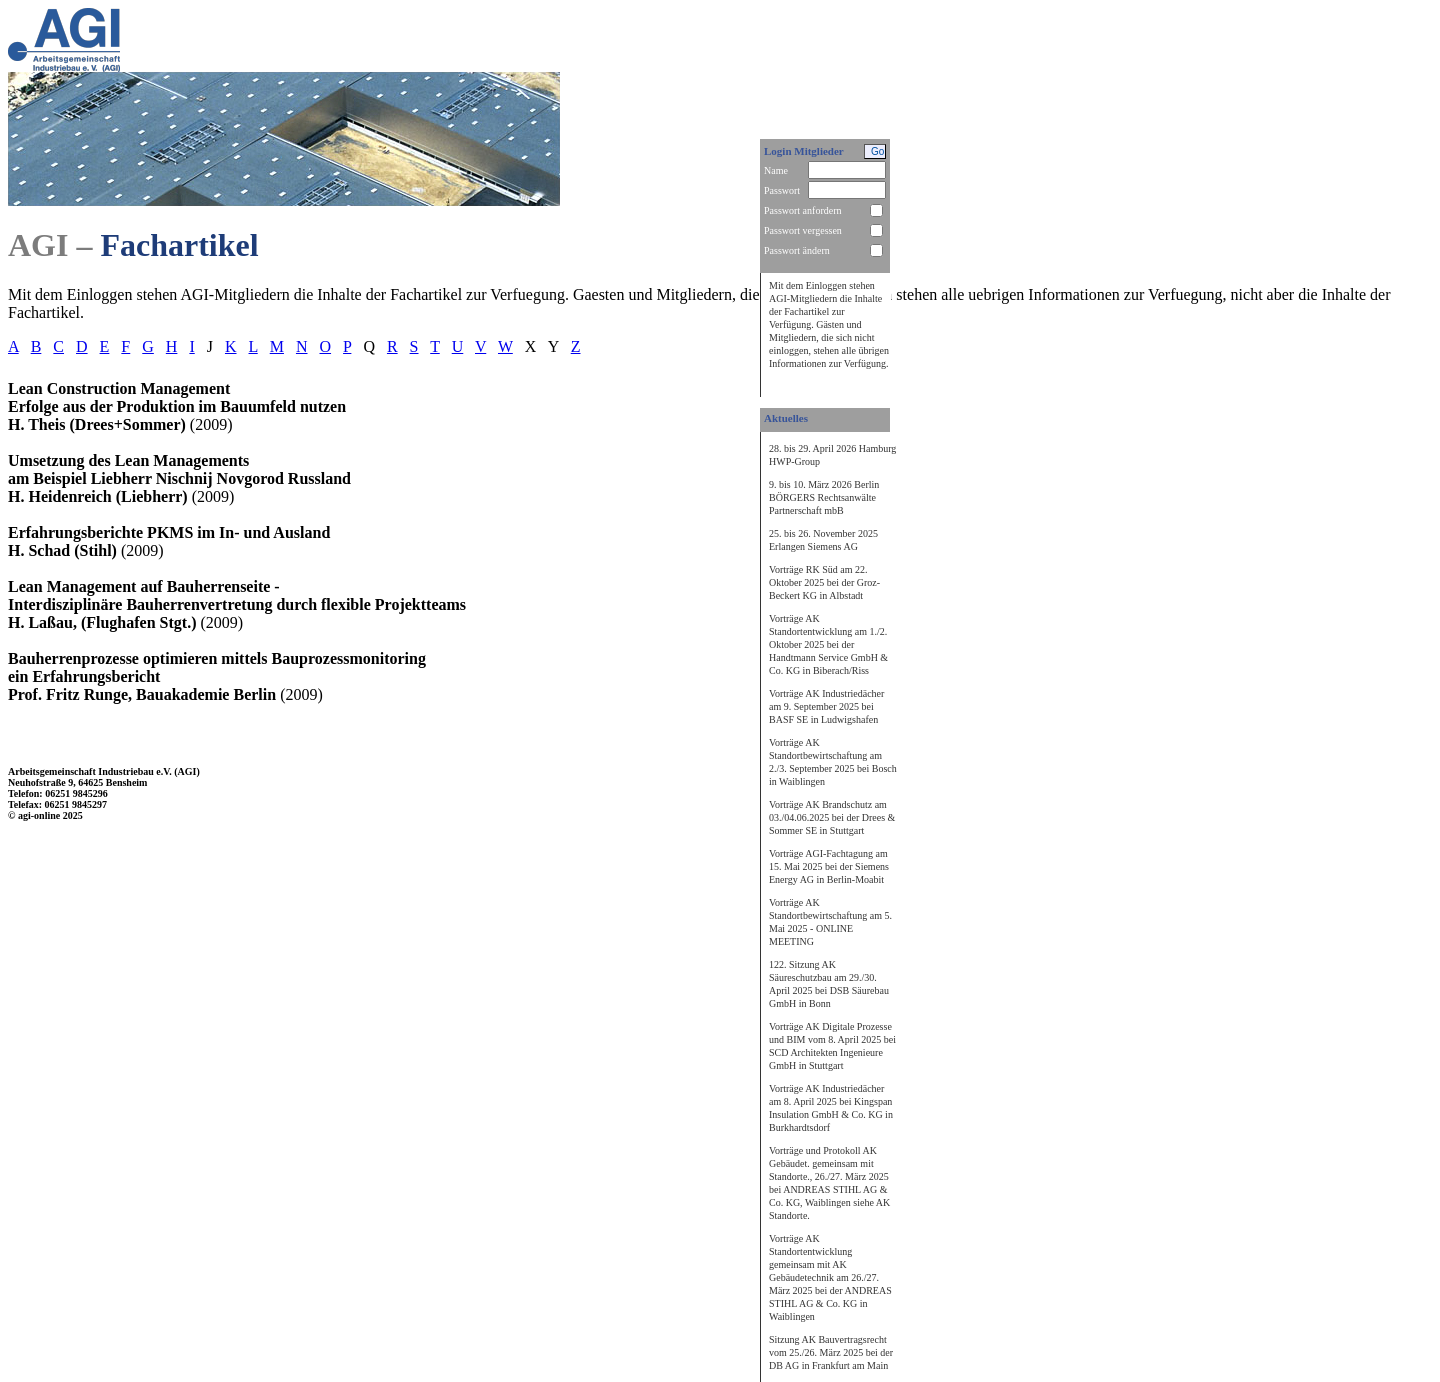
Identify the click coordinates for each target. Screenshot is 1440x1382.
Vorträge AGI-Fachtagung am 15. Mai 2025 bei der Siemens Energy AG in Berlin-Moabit (829, 866)
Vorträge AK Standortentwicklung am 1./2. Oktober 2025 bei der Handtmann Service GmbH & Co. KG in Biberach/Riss (828, 644)
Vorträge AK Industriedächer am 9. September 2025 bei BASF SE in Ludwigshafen (826, 706)
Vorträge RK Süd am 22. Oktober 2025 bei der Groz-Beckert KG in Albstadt (824, 582)
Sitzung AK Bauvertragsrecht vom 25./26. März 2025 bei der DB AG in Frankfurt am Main (831, 1352)
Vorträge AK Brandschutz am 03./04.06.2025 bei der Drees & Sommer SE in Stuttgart (832, 817)
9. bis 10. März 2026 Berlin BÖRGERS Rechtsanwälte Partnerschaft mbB (824, 497)
